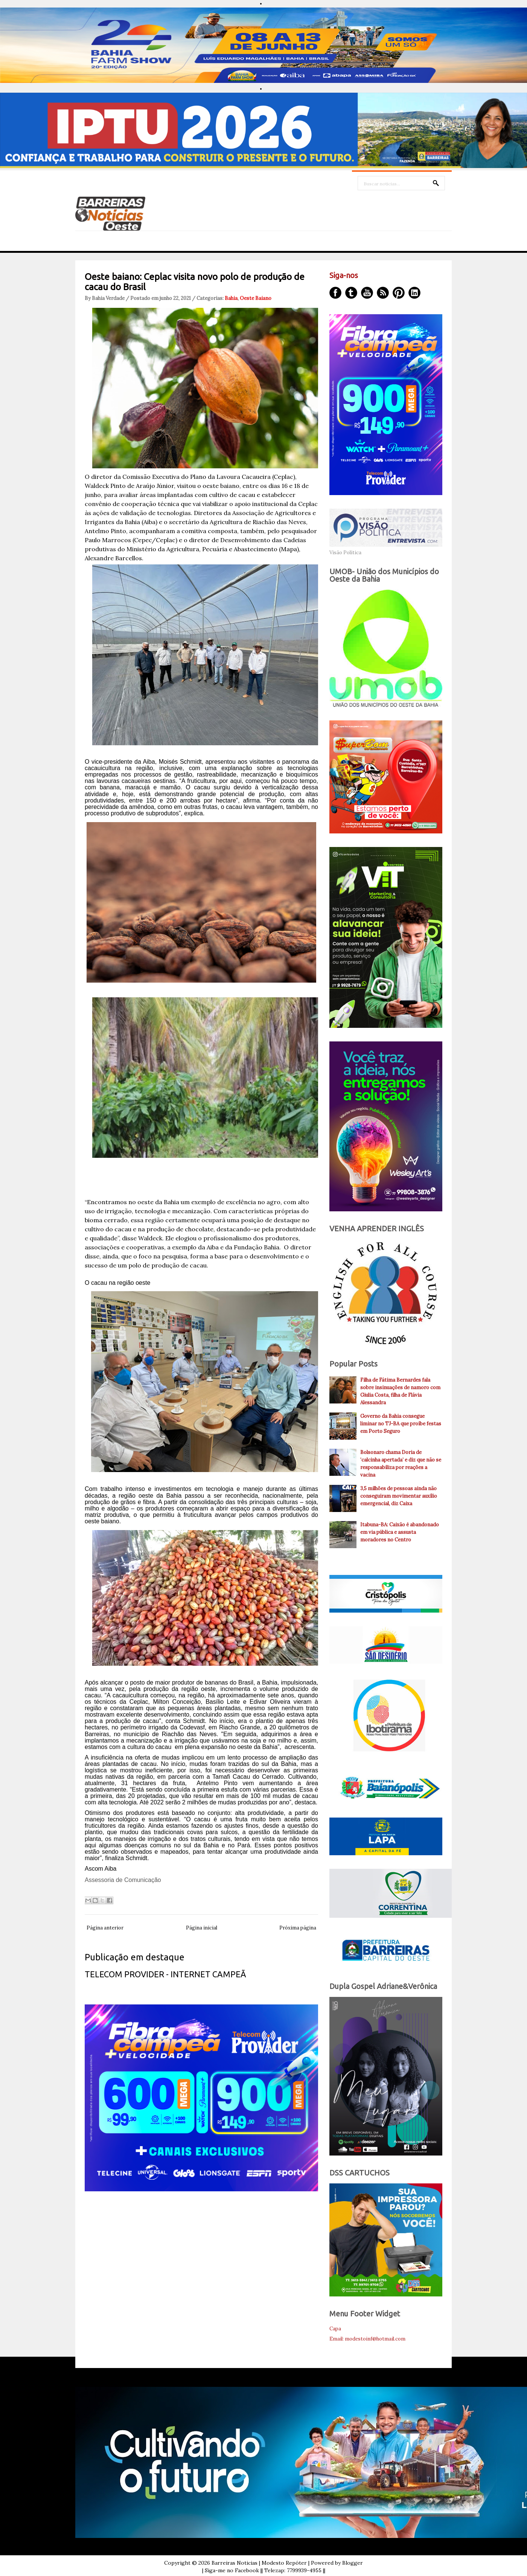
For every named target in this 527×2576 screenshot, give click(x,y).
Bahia (231, 298)
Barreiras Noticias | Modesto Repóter (259, 2562)
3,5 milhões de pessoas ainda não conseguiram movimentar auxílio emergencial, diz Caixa (398, 1496)
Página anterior (105, 1928)
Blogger (352, 2562)
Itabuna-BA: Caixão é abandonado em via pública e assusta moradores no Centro (399, 1532)
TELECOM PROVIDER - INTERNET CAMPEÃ (165, 1974)
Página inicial (201, 1928)
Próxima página (297, 1928)
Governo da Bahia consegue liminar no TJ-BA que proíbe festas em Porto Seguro (400, 1423)
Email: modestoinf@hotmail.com (367, 2339)
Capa (335, 2328)
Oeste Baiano (255, 298)
